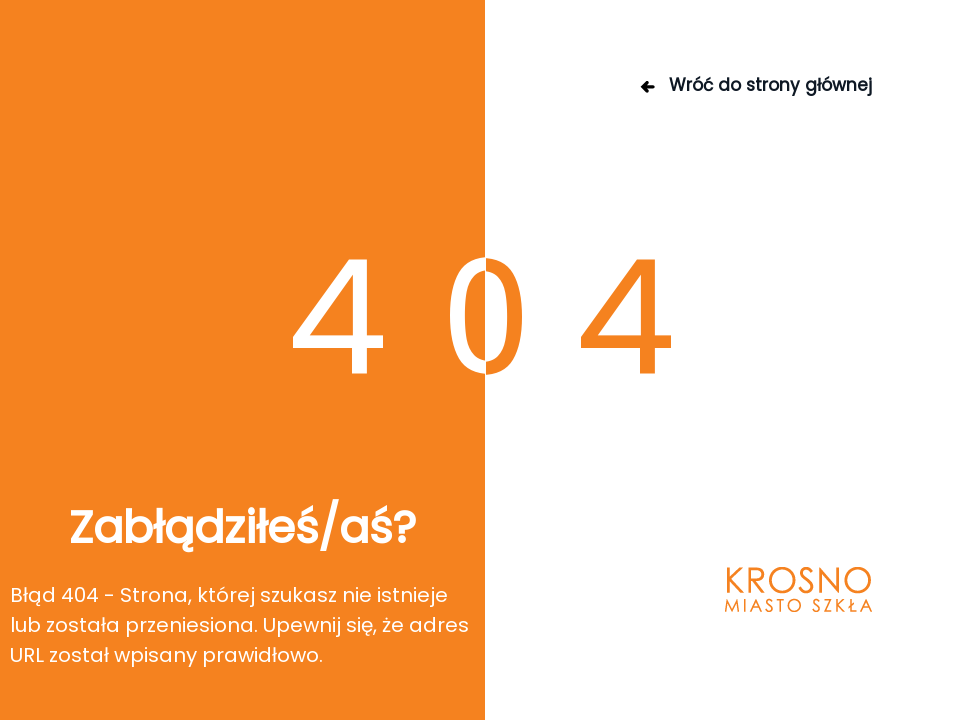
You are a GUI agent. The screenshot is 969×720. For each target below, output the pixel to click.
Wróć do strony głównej (755, 85)
